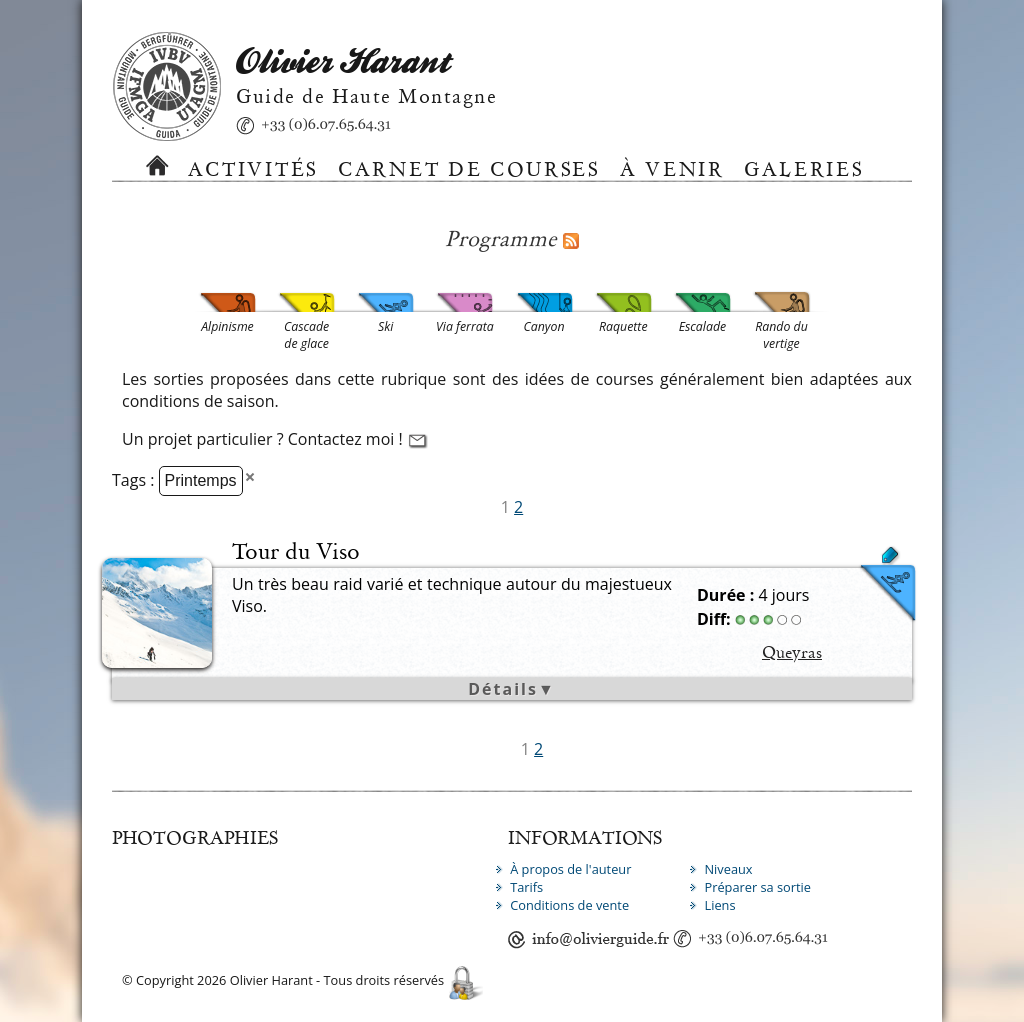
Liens (719, 905)
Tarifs (526, 887)
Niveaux (728, 869)
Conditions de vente (569, 905)
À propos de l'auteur (570, 869)
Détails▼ (511, 689)
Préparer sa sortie (757, 887)
